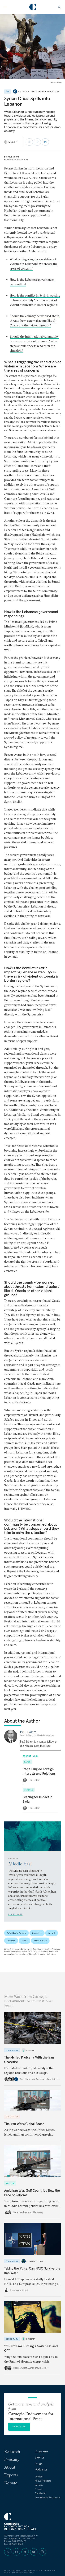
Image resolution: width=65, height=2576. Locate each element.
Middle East (40, 1940)
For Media (40, 2493)
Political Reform (16, 1933)
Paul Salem (13, 156)
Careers (39, 2484)
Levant (51, 1933)
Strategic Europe (35, 2261)
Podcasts (41, 2469)
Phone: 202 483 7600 (15, 2541)
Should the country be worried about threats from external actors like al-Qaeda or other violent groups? (34, 320)
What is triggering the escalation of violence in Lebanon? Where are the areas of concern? (33, 263)
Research (12, 2451)
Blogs (38, 2463)
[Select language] (11, 142)
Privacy (39, 2489)
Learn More (15, 1914)
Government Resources (47, 2497)
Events (39, 2457)
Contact (39, 2476)
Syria (24, 1940)
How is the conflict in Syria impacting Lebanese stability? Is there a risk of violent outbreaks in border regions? (35, 300)
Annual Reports (43, 2480)
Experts (11, 2474)
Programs (41, 2451)
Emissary (31, 2050)
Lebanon (11, 1940)
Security (37, 1933)
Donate (10, 2482)
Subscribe (19, 2426)
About (9, 2467)
